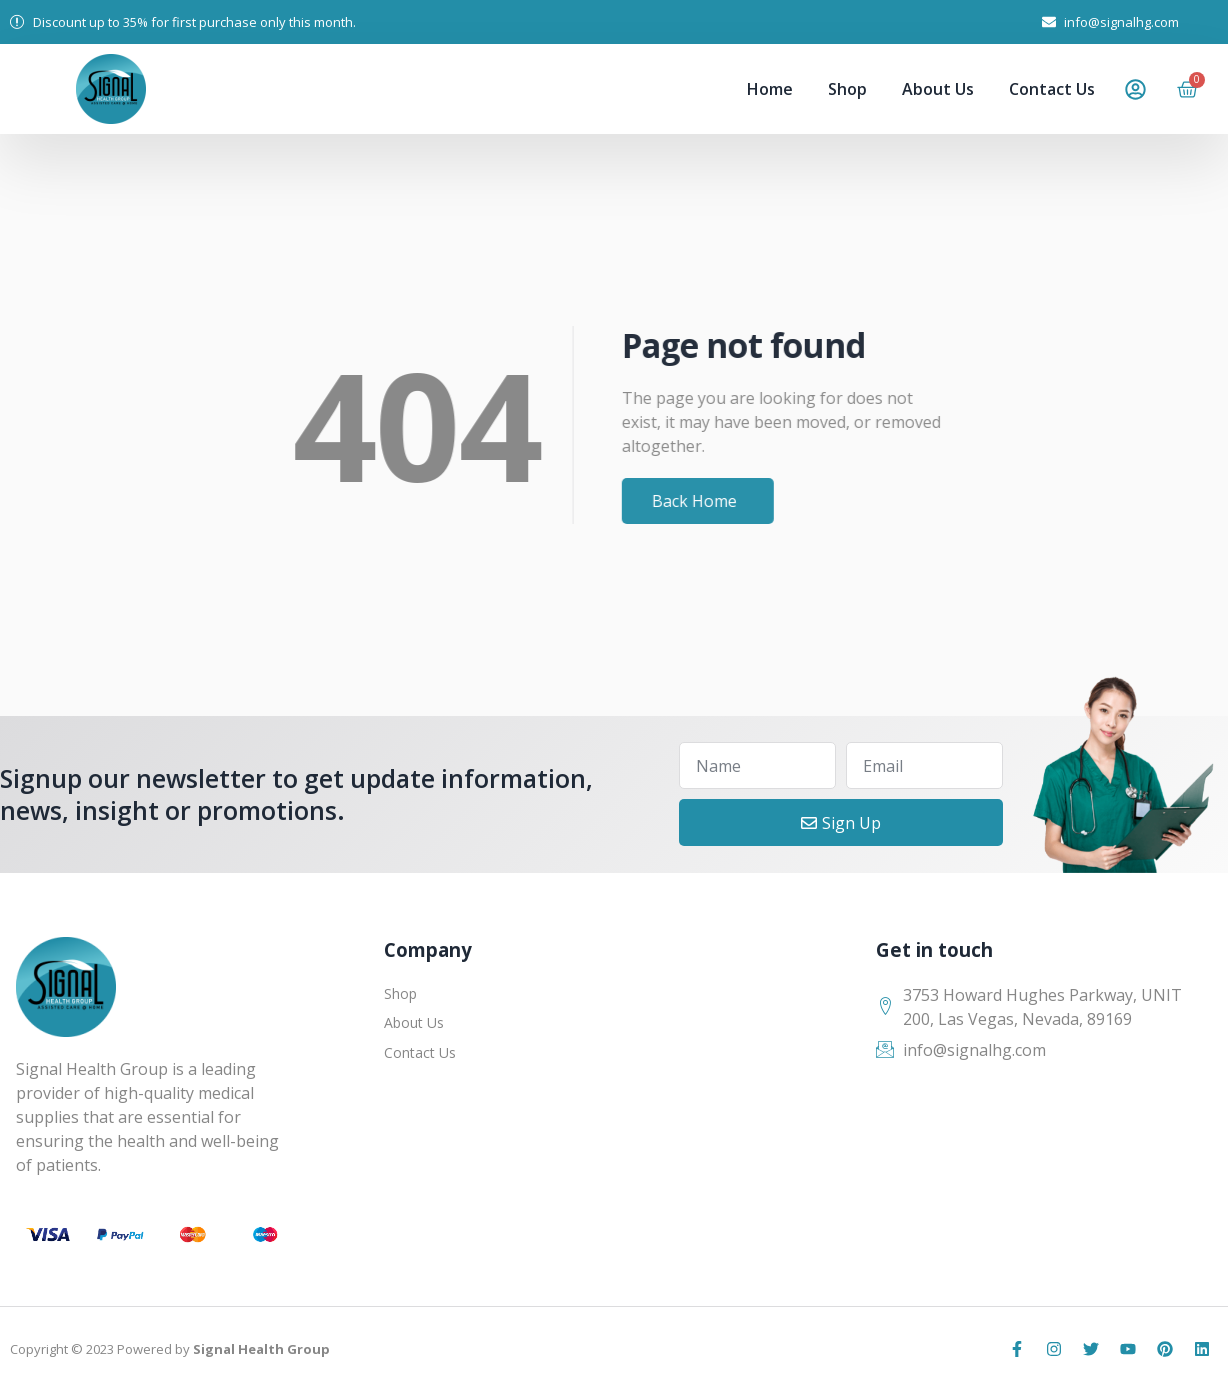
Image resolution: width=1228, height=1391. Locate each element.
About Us (938, 89)
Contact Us (1052, 89)
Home (770, 89)
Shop (847, 89)
